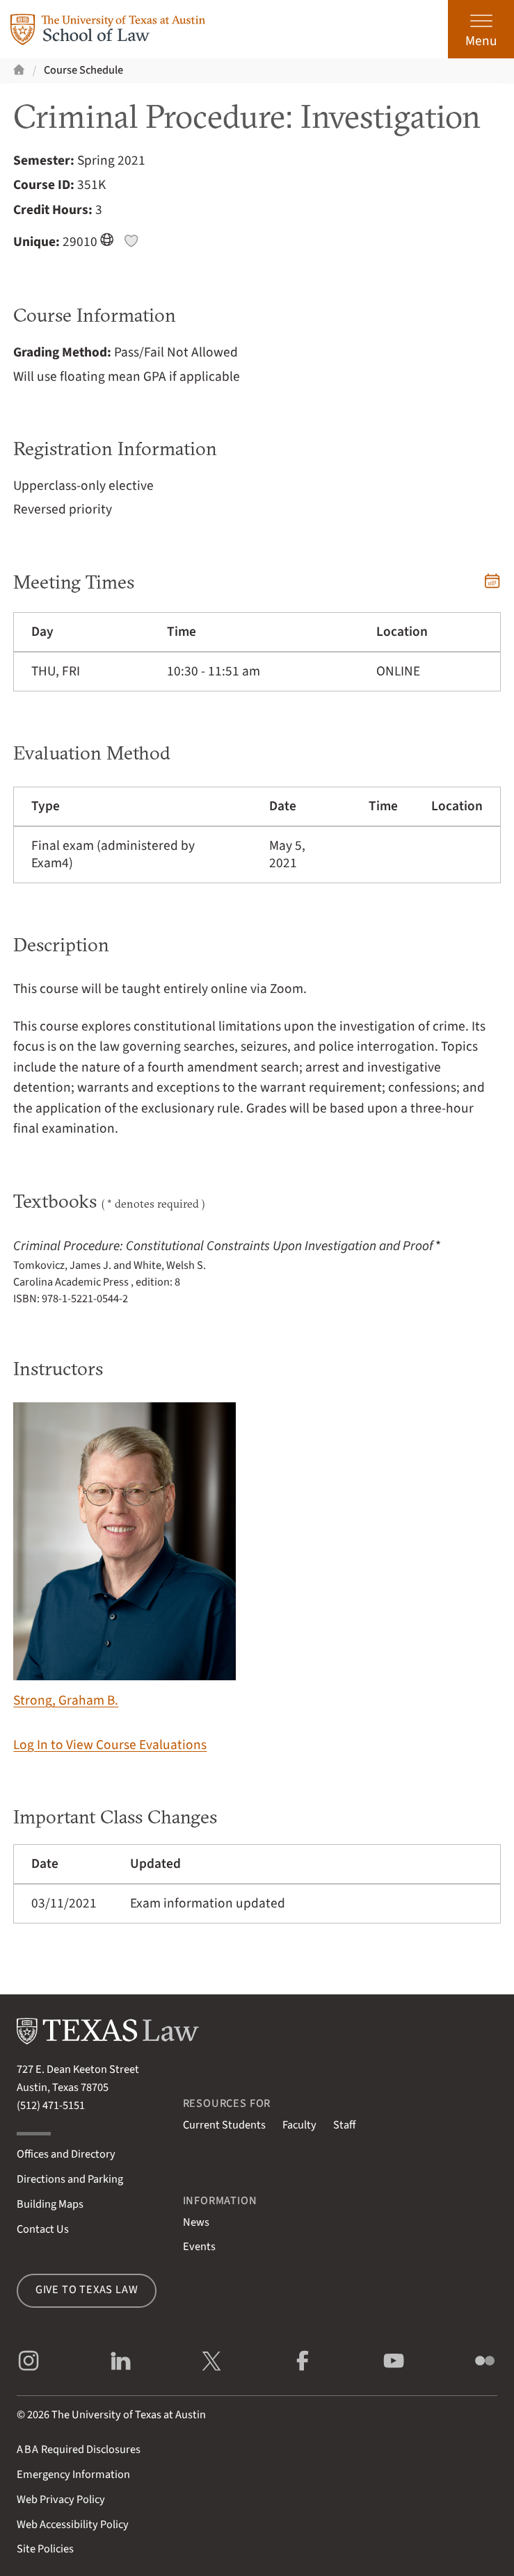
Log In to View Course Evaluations (110, 1745)
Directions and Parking (70, 2179)
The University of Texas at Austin (128, 2414)
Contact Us (43, 2229)
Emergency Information (73, 2474)
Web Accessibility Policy (73, 2524)
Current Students (224, 2125)
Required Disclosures (78, 2449)
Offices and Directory (66, 2154)
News (196, 2222)
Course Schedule (83, 70)
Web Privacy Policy (61, 2499)
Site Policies (45, 2549)
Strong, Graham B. (124, 1556)
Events (199, 2246)
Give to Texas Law (86, 2289)
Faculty (299, 2125)
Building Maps (50, 2204)
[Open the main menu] (481, 29)
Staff (344, 2125)
